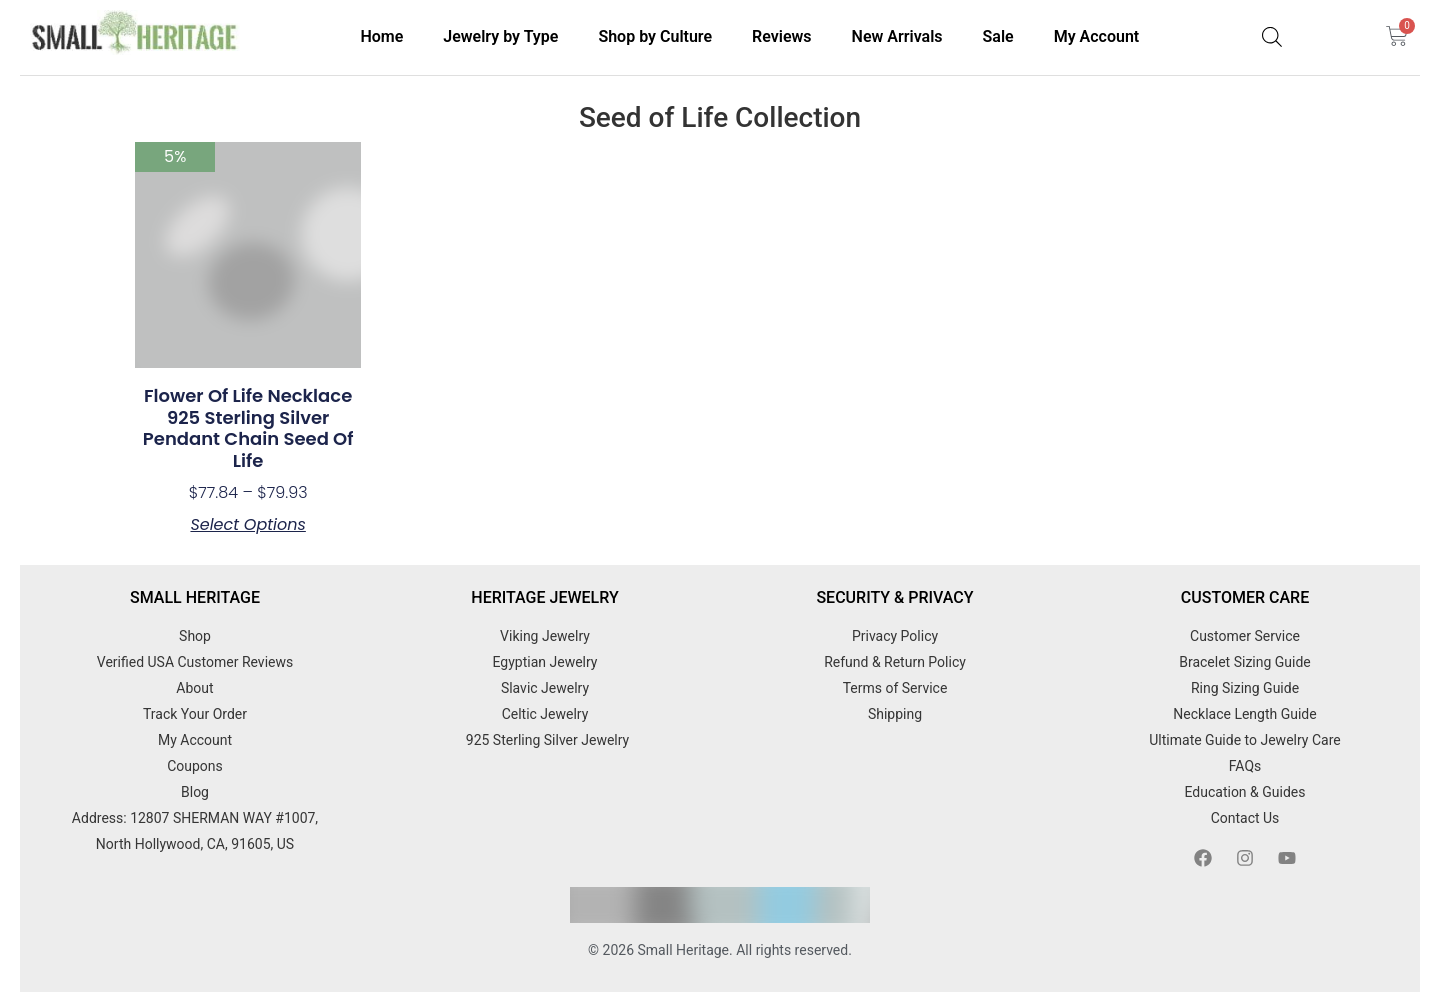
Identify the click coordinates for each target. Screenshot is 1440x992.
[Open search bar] (1272, 37)
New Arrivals (897, 36)
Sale (998, 36)
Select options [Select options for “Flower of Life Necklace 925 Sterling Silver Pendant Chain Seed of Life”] (247, 525)
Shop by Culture (655, 36)
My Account (1097, 36)
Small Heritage (684, 950)
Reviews (782, 36)
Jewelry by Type (500, 36)
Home (381, 36)
